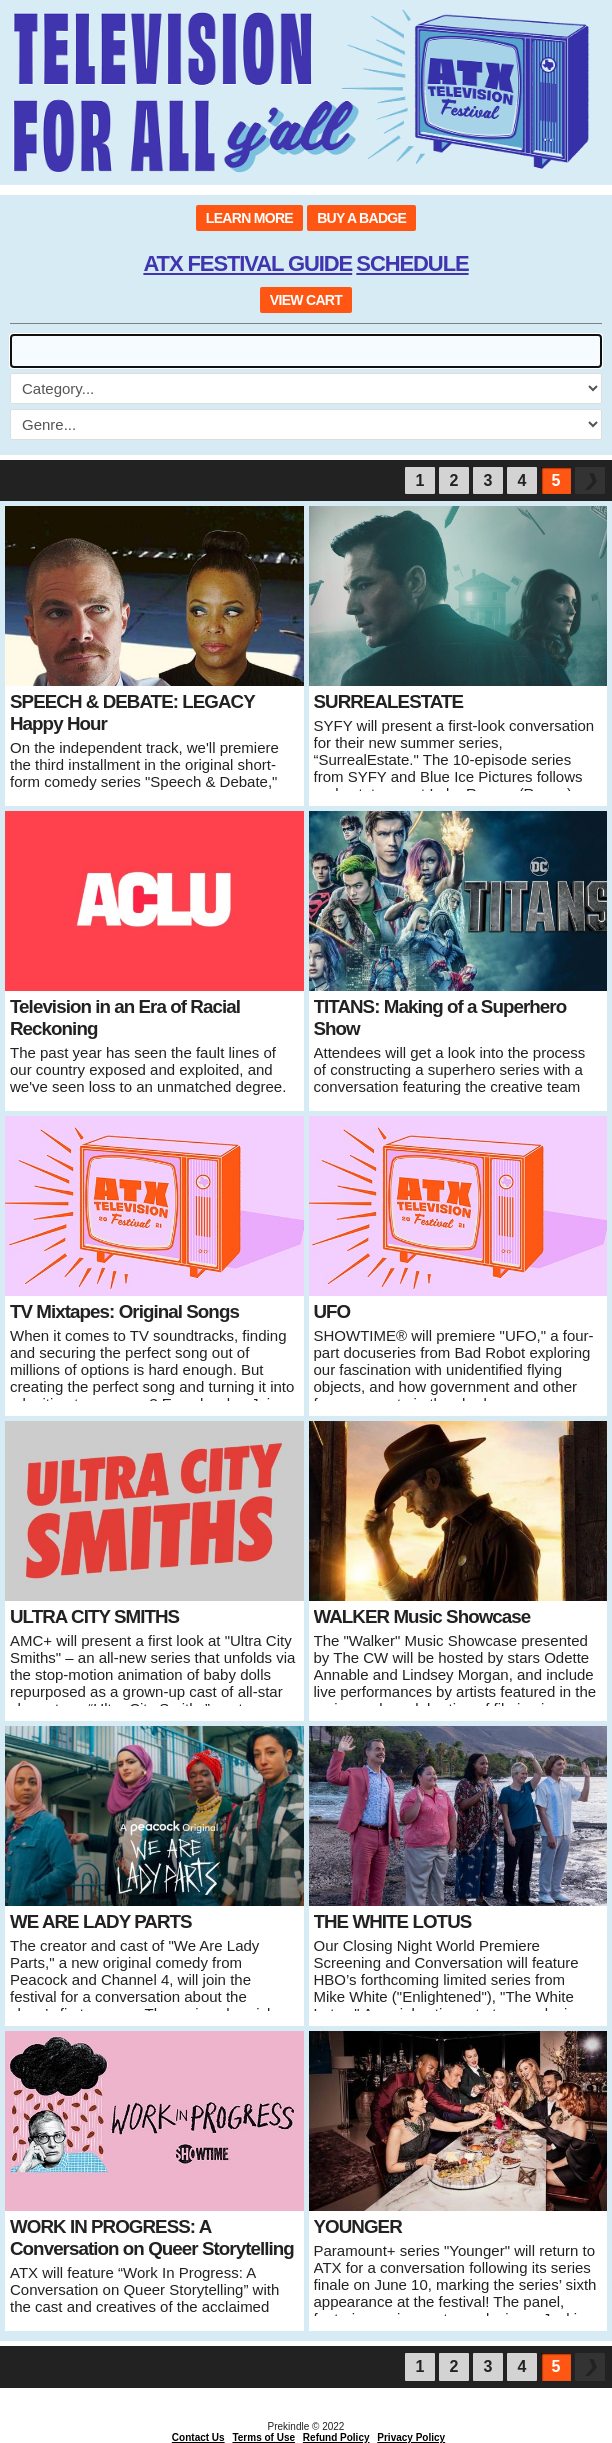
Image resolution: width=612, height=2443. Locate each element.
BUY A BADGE (361, 218)
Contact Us (198, 2437)
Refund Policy (336, 2437)
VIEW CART (306, 300)
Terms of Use (263, 2437)
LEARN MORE (249, 218)
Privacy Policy (411, 2437)
